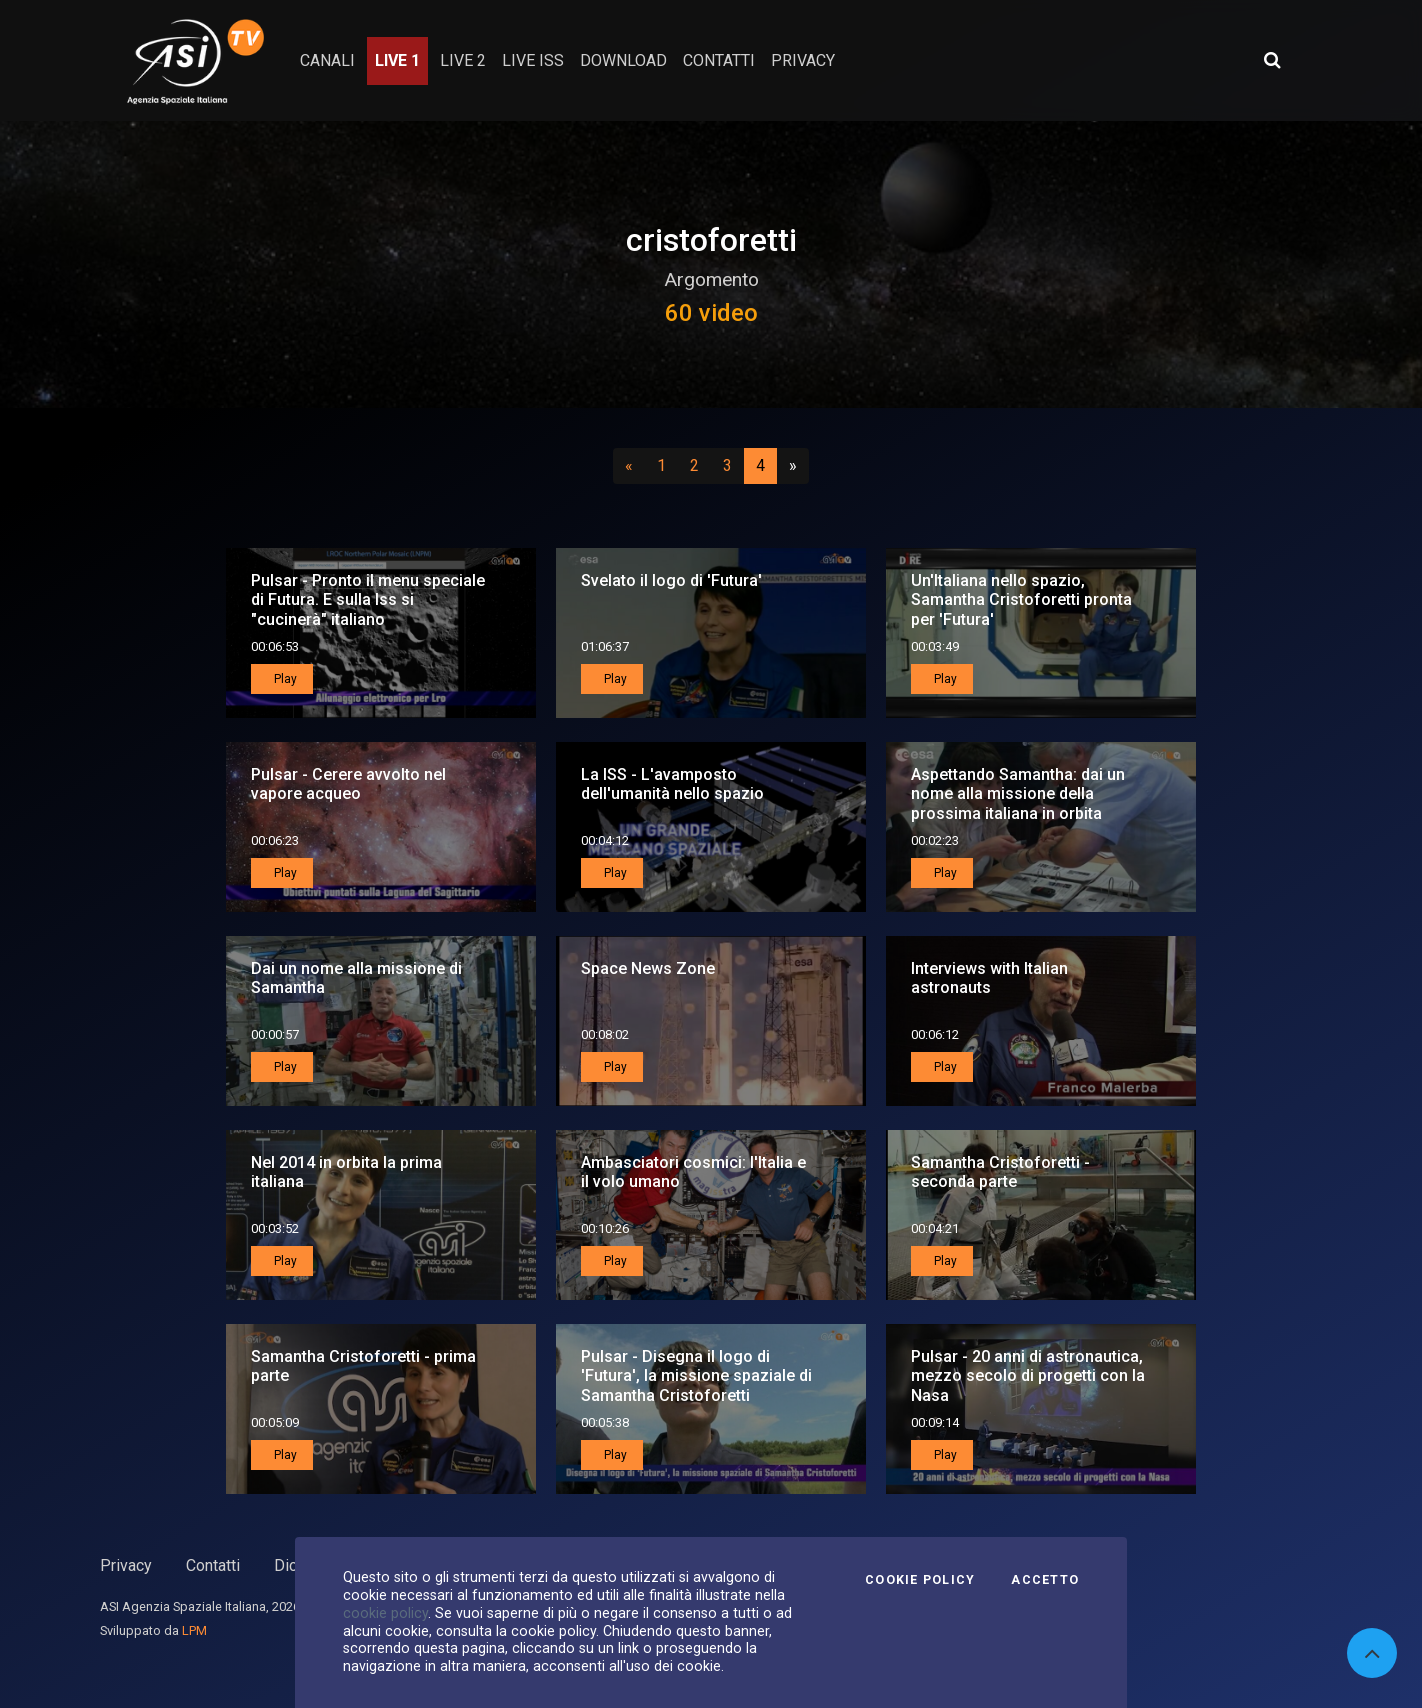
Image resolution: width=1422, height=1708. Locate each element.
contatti (719, 60)
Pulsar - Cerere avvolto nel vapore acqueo (348, 784)
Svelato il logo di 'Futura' (671, 580)
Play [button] (284, 679)
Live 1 (397, 60)
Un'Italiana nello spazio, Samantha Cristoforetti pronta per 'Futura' (1021, 599)
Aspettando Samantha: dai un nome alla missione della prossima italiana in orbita (1018, 793)
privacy (803, 60)
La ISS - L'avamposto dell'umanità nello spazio (672, 784)
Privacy (126, 1565)
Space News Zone (648, 968)
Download (623, 60)
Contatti (213, 1565)
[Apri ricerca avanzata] (1272, 60)
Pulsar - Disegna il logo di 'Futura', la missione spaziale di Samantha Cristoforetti (696, 1375)
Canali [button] (327, 60)
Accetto (1045, 1580)
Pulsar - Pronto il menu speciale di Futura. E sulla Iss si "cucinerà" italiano (368, 599)
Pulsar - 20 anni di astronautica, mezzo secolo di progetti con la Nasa (1028, 1375)
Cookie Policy (920, 1580)
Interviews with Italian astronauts (989, 978)
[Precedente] (629, 466)
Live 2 (463, 60)
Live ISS (533, 60)
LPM (194, 1630)
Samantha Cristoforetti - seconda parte (1000, 1172)
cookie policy (385, 1613)
